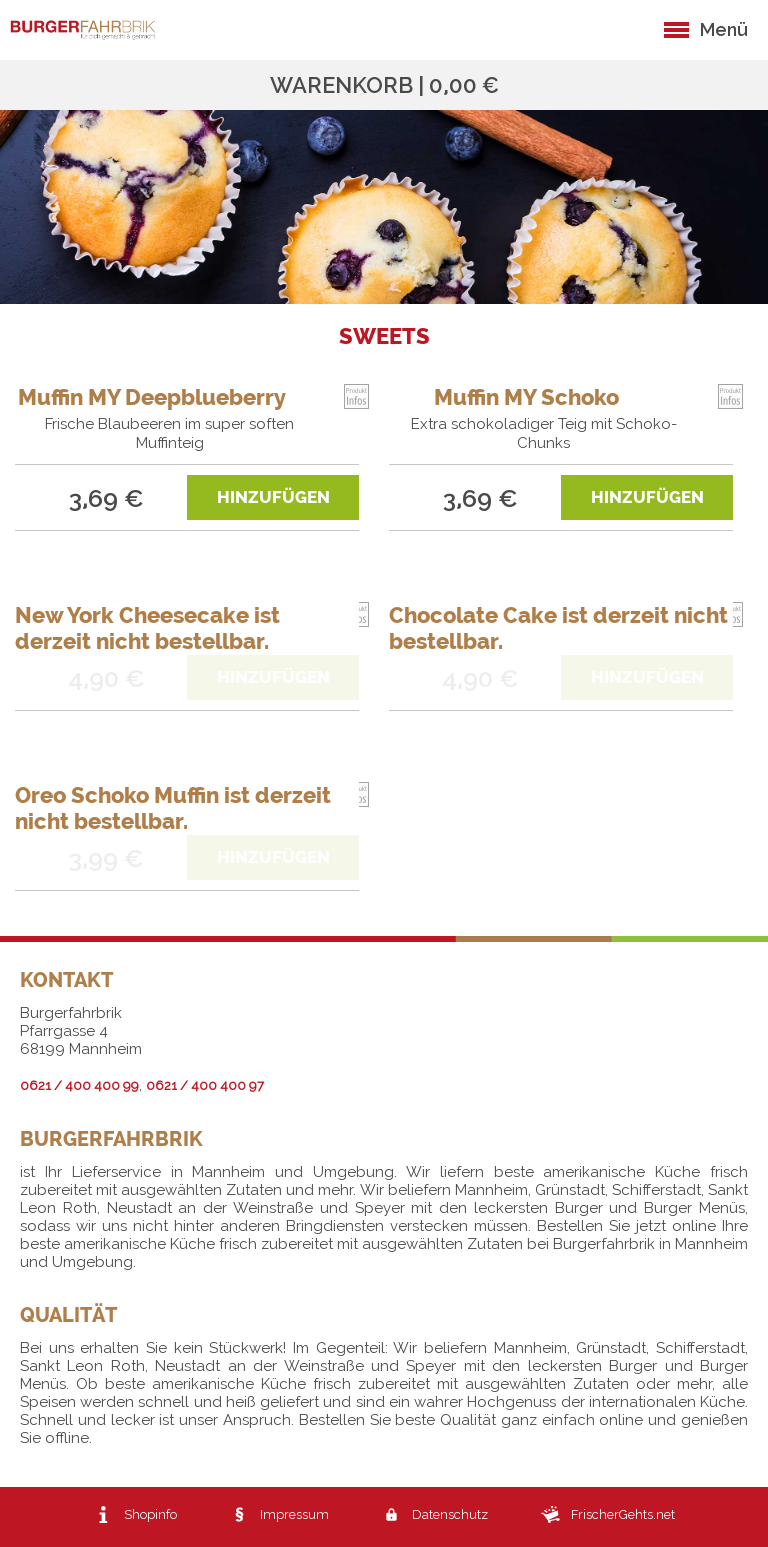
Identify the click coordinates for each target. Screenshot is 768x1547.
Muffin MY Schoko (526, 397)
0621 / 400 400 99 (79, 1085)
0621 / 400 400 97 (205, 1085)
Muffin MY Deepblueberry (152, 397)
